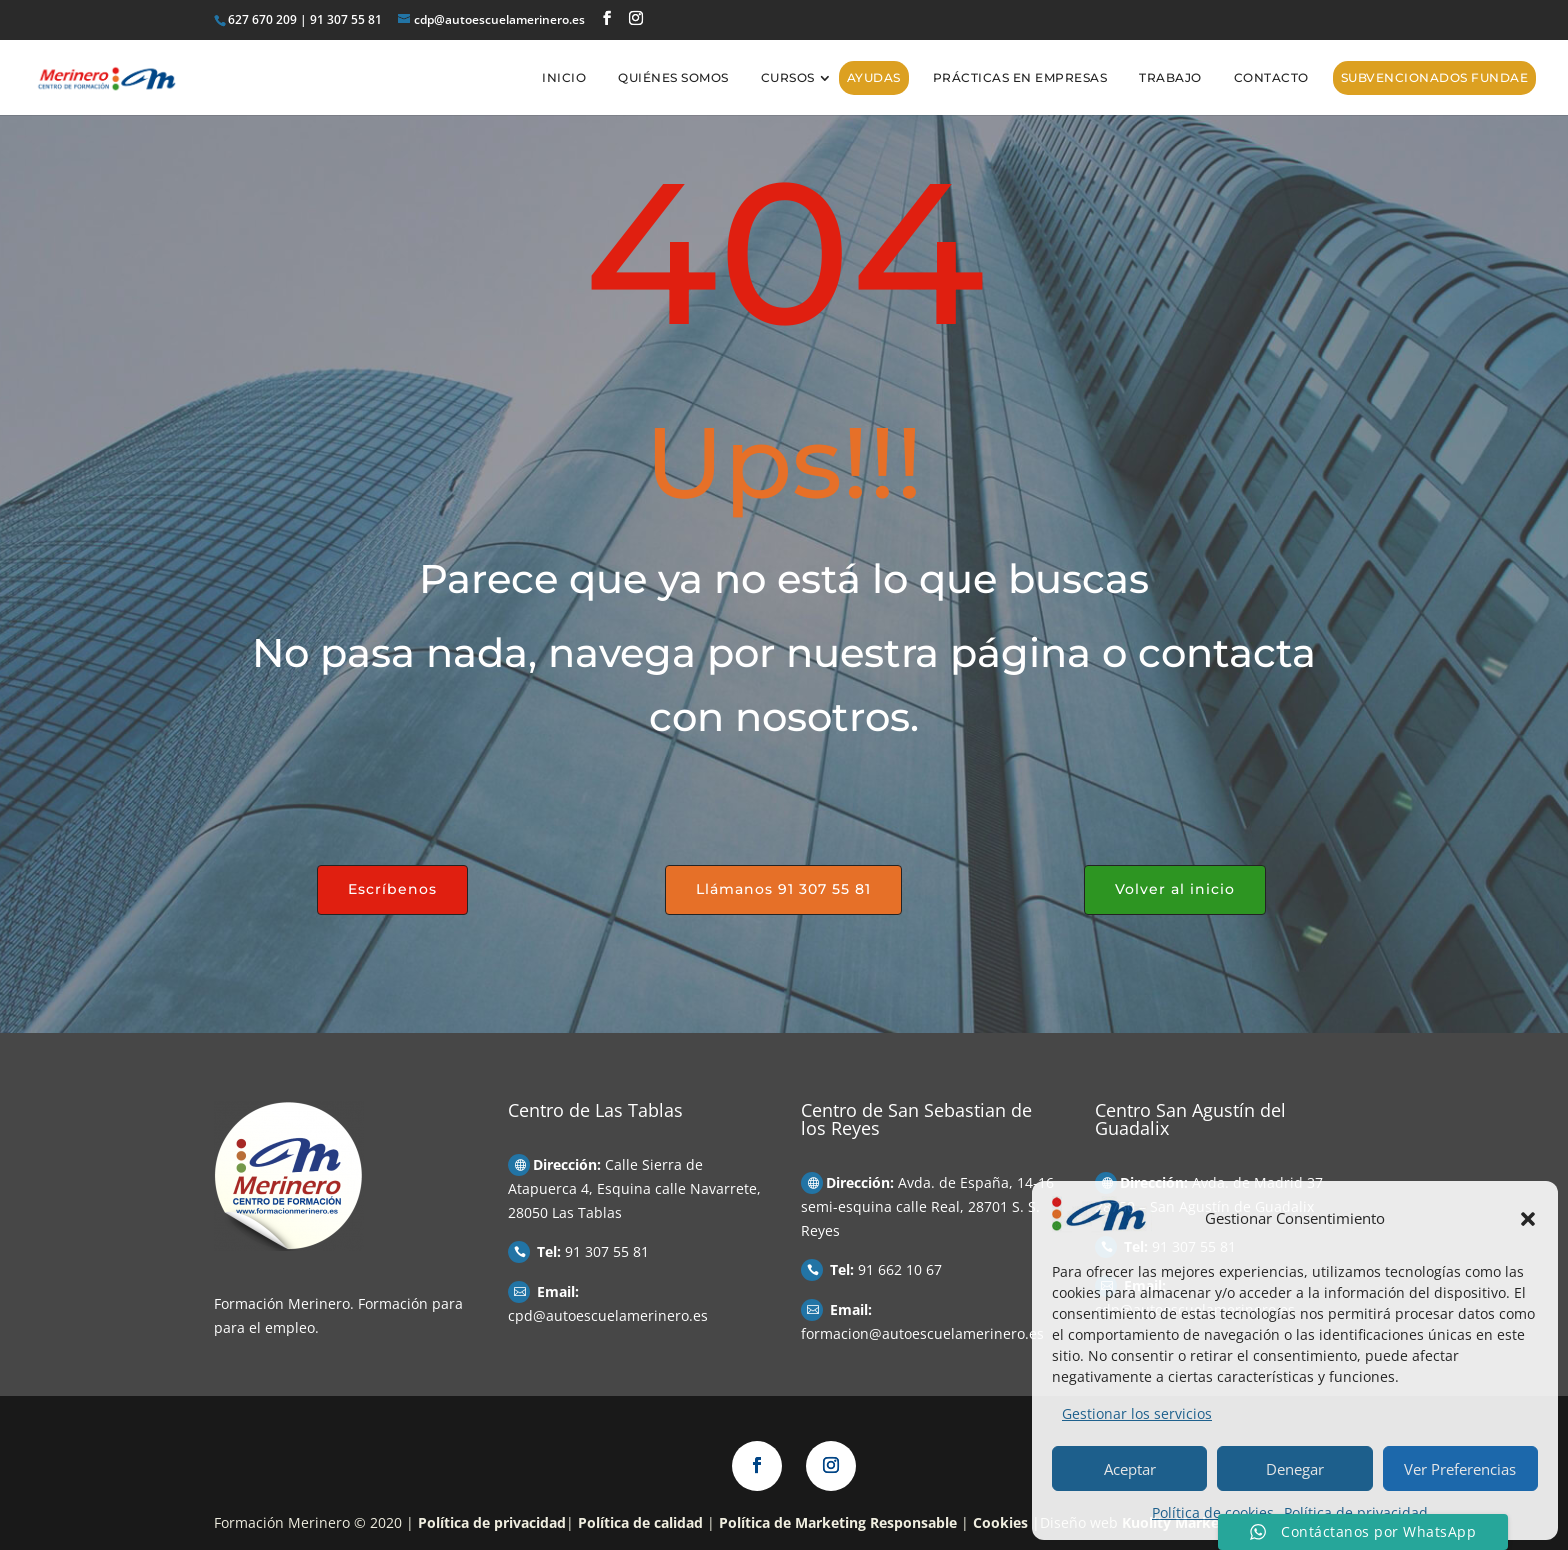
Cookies (1000, 1522)
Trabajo (1170, 77)
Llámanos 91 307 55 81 (783, 889)
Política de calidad (640, 1522)
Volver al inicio (1175, 889)
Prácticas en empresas (1020, 77)
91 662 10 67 (900, 1269)
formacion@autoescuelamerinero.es (922, 1333)
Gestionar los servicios (1137, 1413)
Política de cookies (1213, 1512)
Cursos (788, 77)
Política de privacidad (1356, 1512)
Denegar (1295, 1469)
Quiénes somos (673, 77)
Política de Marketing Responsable (838, 1522)
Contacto (1271, 77)
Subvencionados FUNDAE (1435, 77)
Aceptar (1130, 1469)
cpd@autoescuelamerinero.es (608, 1315)
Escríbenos (392, 889)
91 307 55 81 (607, 1251)
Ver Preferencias (1460, 1469)
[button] (1528, 1219)
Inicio (564, 77)
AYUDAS (874, 77)
